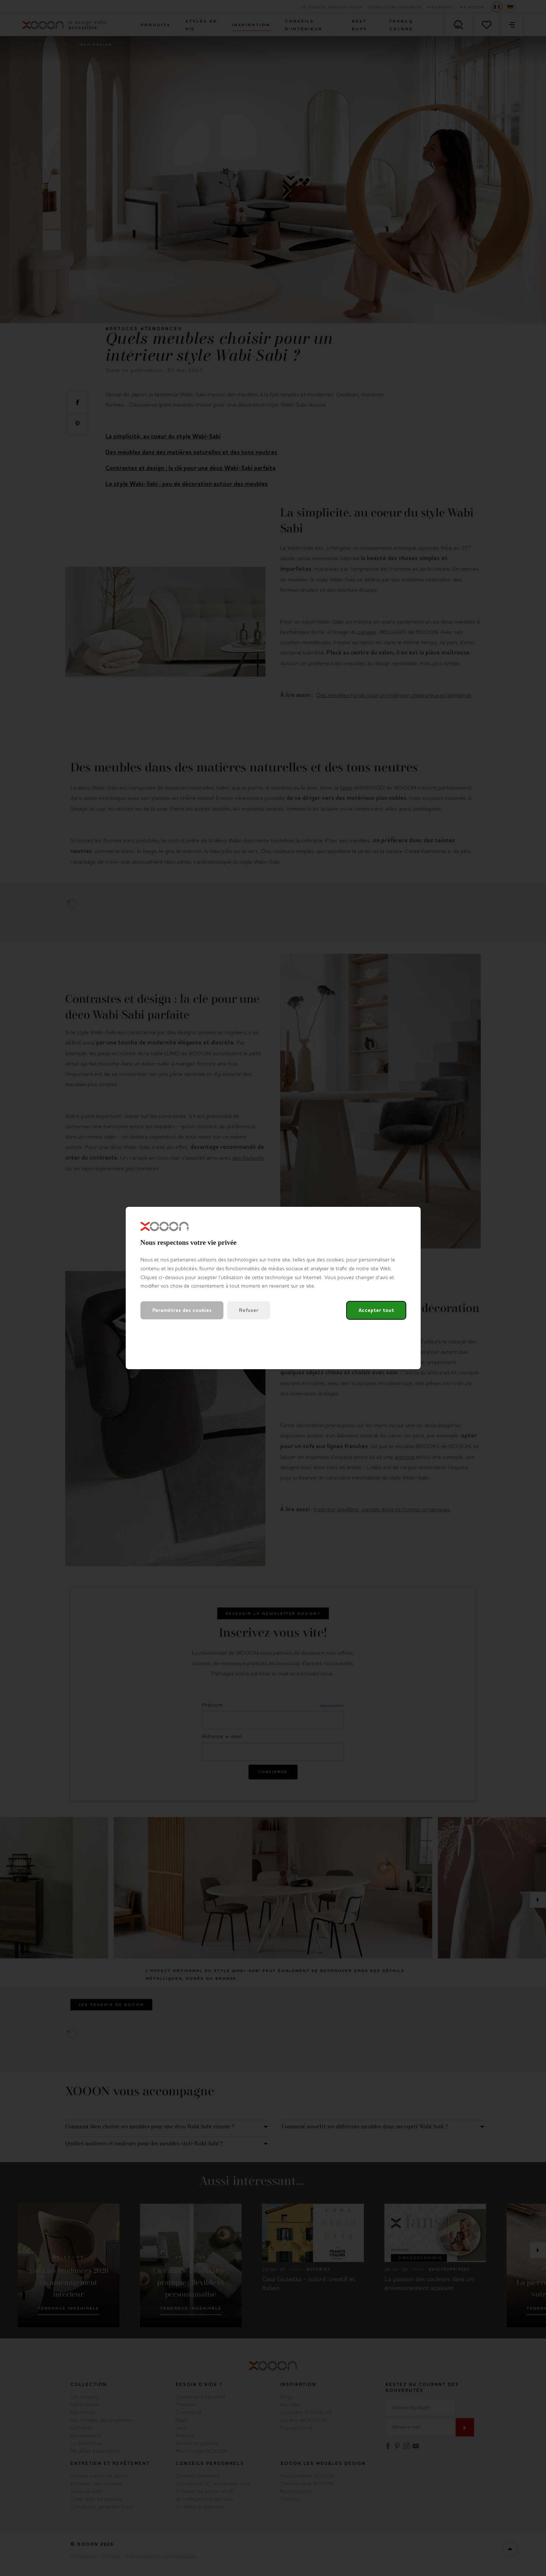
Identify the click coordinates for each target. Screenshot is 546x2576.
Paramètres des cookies (182, 1310)
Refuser (248, 1310)
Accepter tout (376, 1310)
